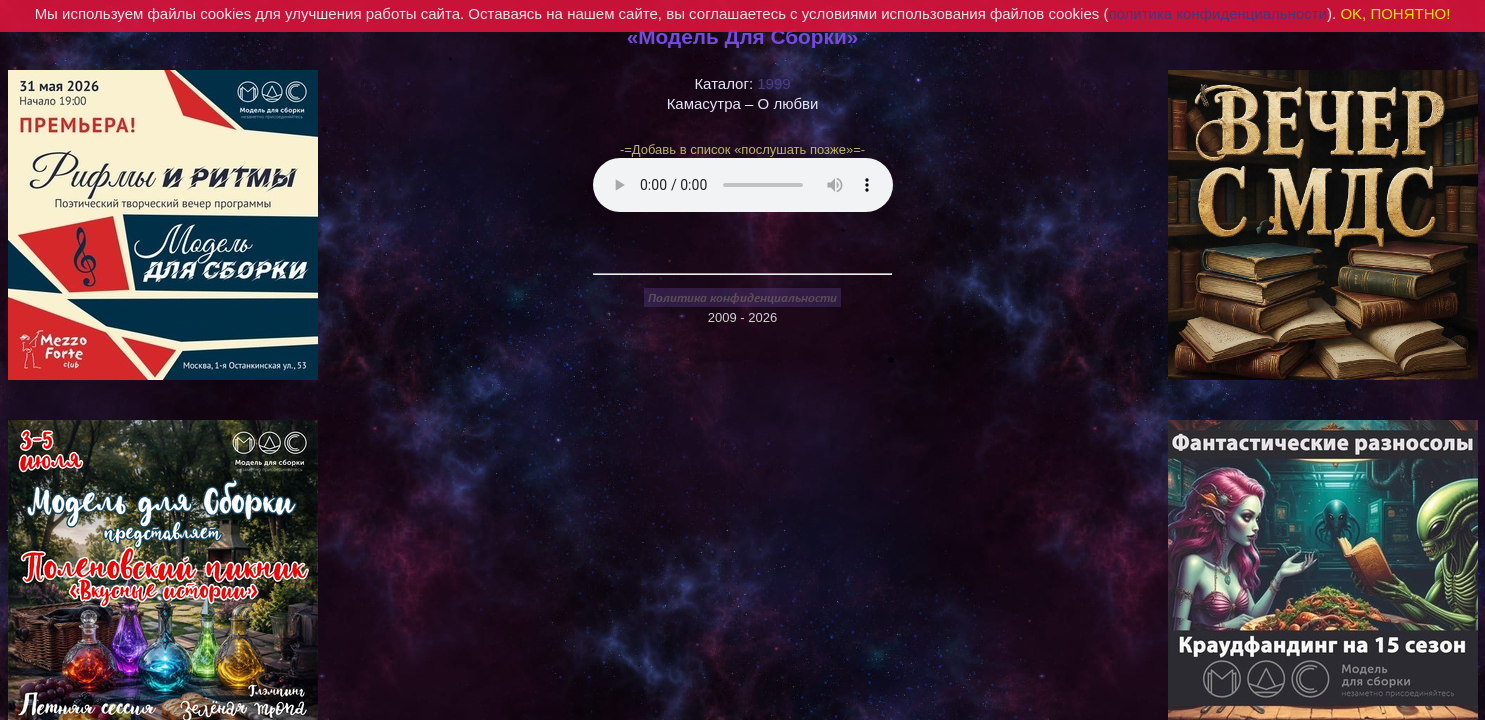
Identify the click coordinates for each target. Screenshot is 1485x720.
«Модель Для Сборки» (743, 36)
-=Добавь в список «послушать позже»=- (742, 149)
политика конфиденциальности (1217, 13)
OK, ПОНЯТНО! (1395, 13)
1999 (773, 83)
